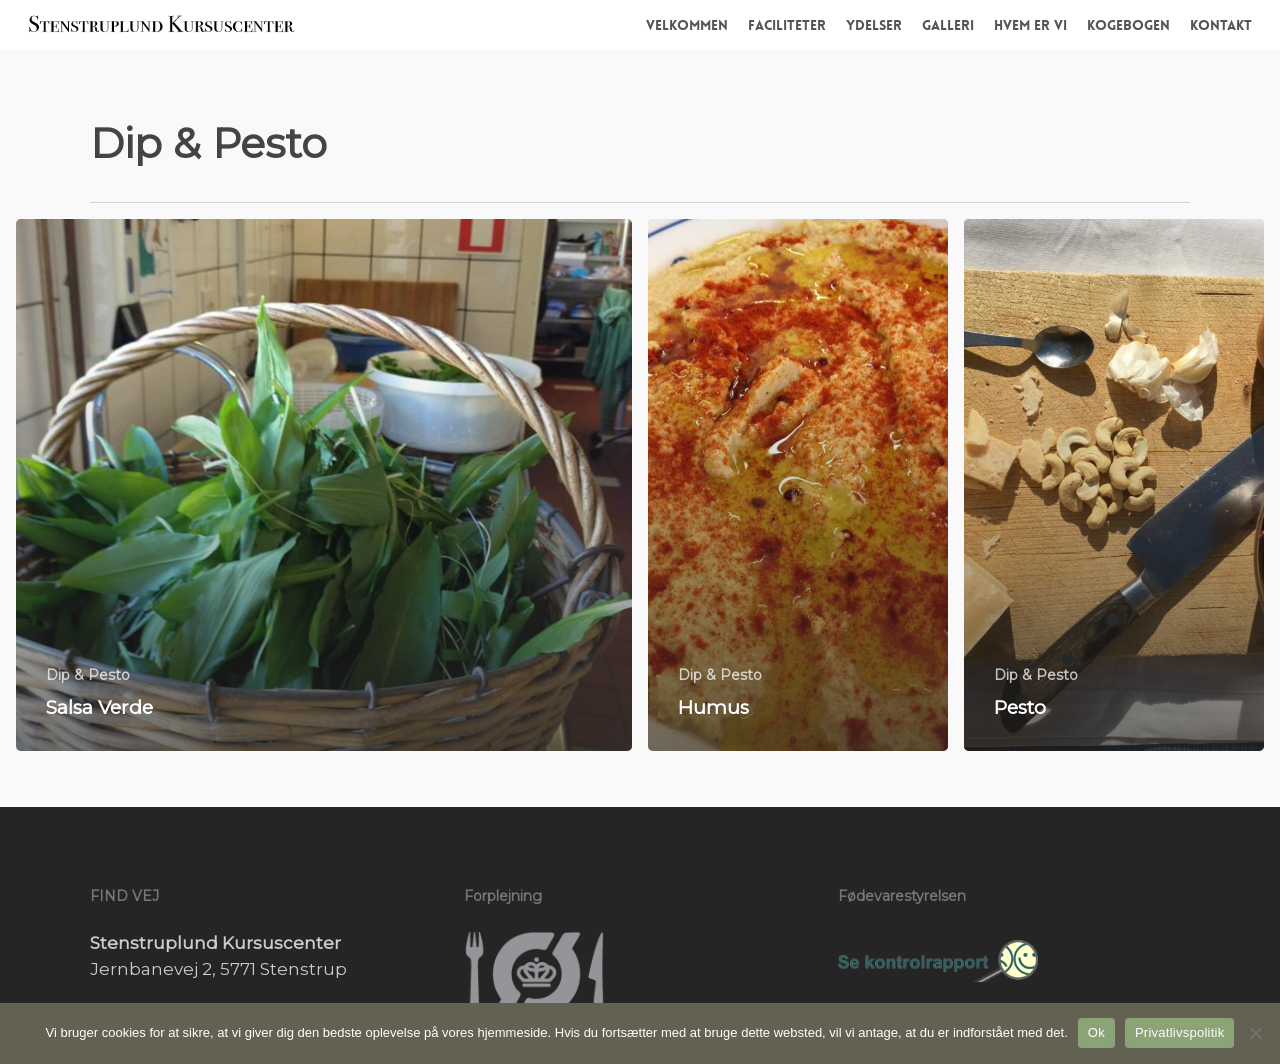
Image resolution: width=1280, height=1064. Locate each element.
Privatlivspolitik (1180, 1032)
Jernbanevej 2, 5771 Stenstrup (218, 969)
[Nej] (1255, 1033)
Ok (1096, 1032)
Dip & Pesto (88, 675)
